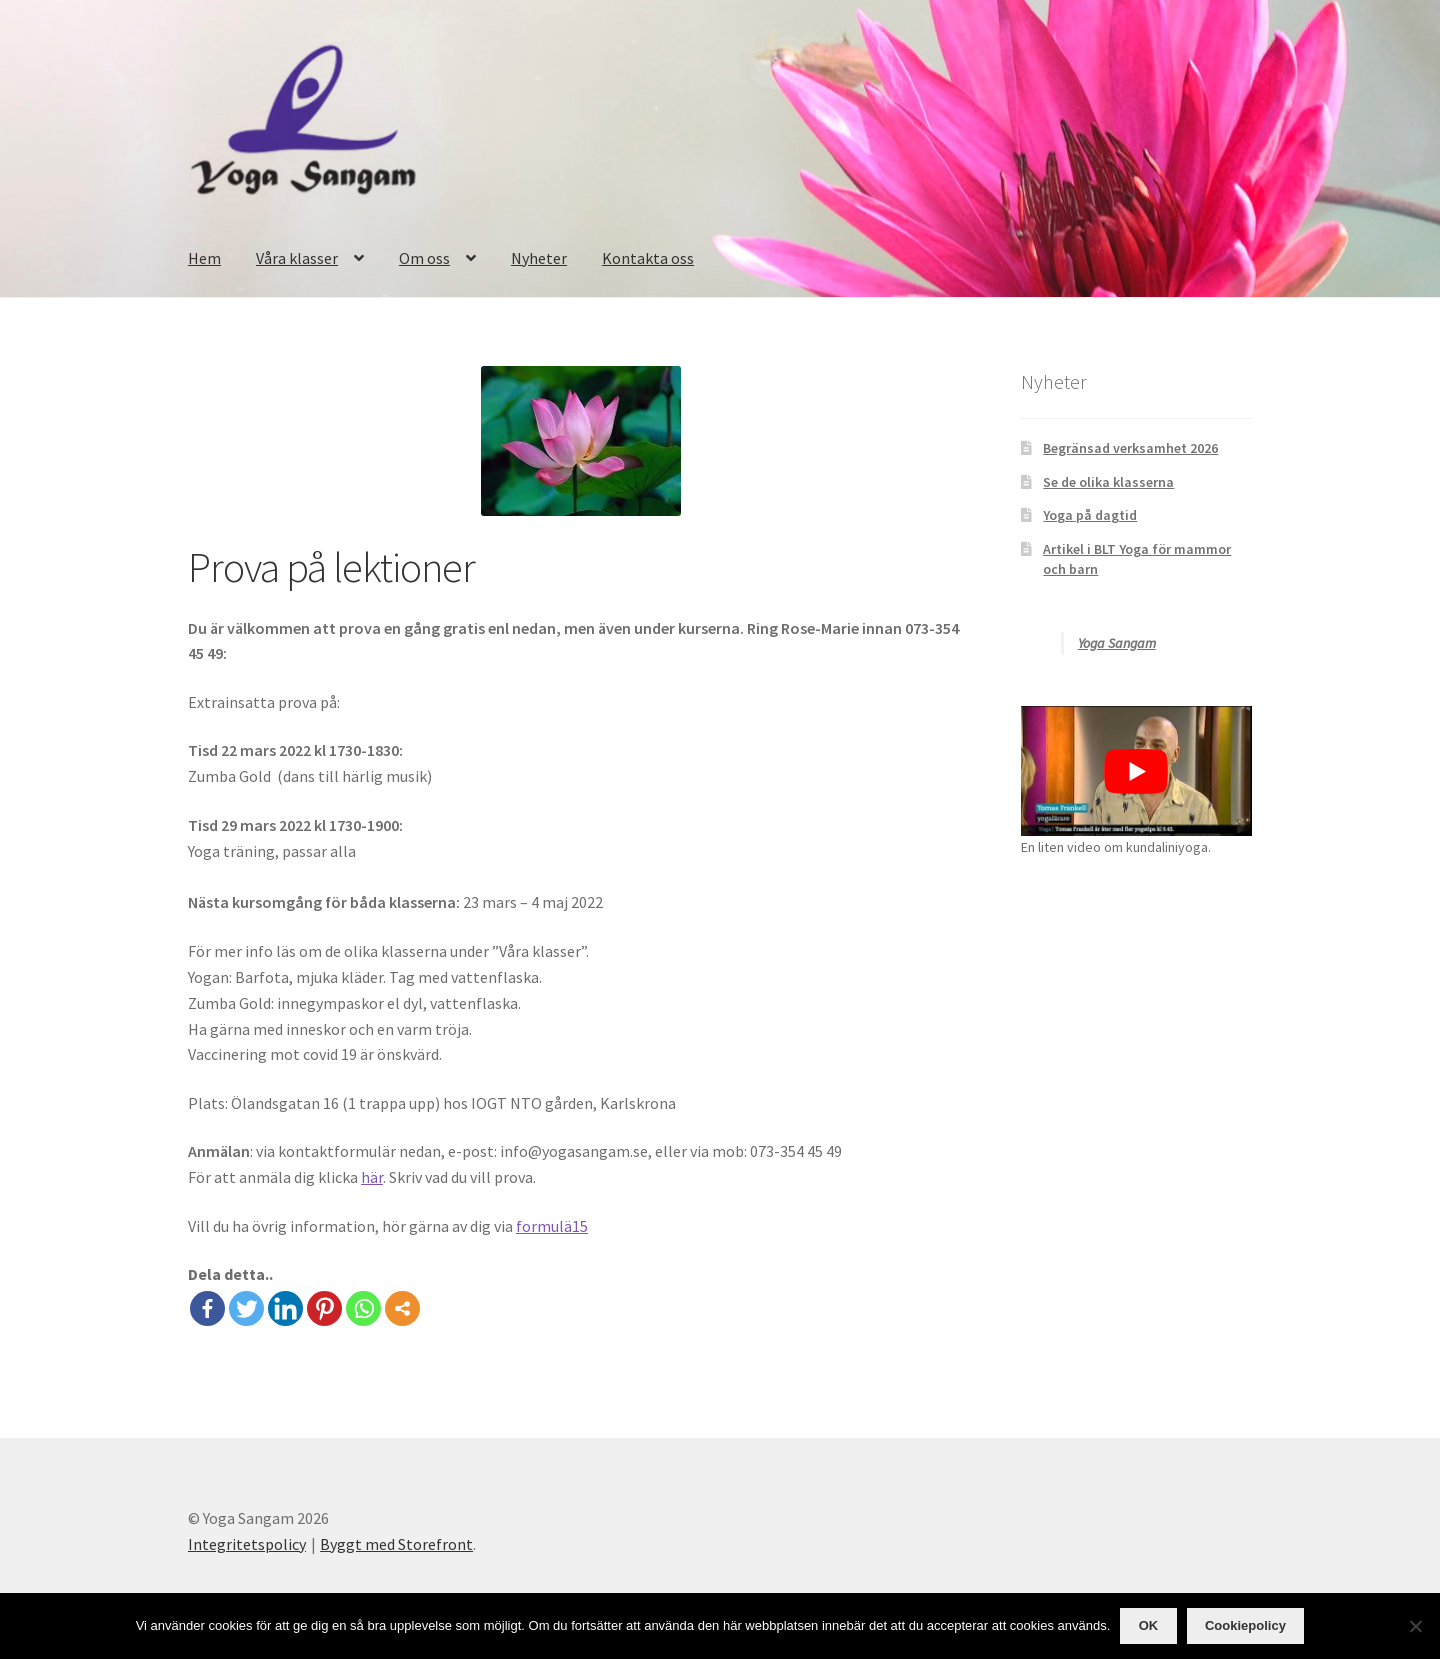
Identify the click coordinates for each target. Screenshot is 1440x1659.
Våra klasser (297, 258)
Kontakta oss (648, 258)
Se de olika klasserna (1108, 482)
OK (1149, 1625)
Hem (204, 258)
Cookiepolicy (1245, 1625)
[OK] (1415, 1626)
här (372, 1177)
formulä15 (552, 1226)
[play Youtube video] (1136, 771)
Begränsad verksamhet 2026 (1130, 448)
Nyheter (539, 258)
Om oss (424, 258)
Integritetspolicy (247, 1544)
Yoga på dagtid (1090, 515)
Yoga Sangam (1117, 643)
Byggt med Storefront (396, 1544)
